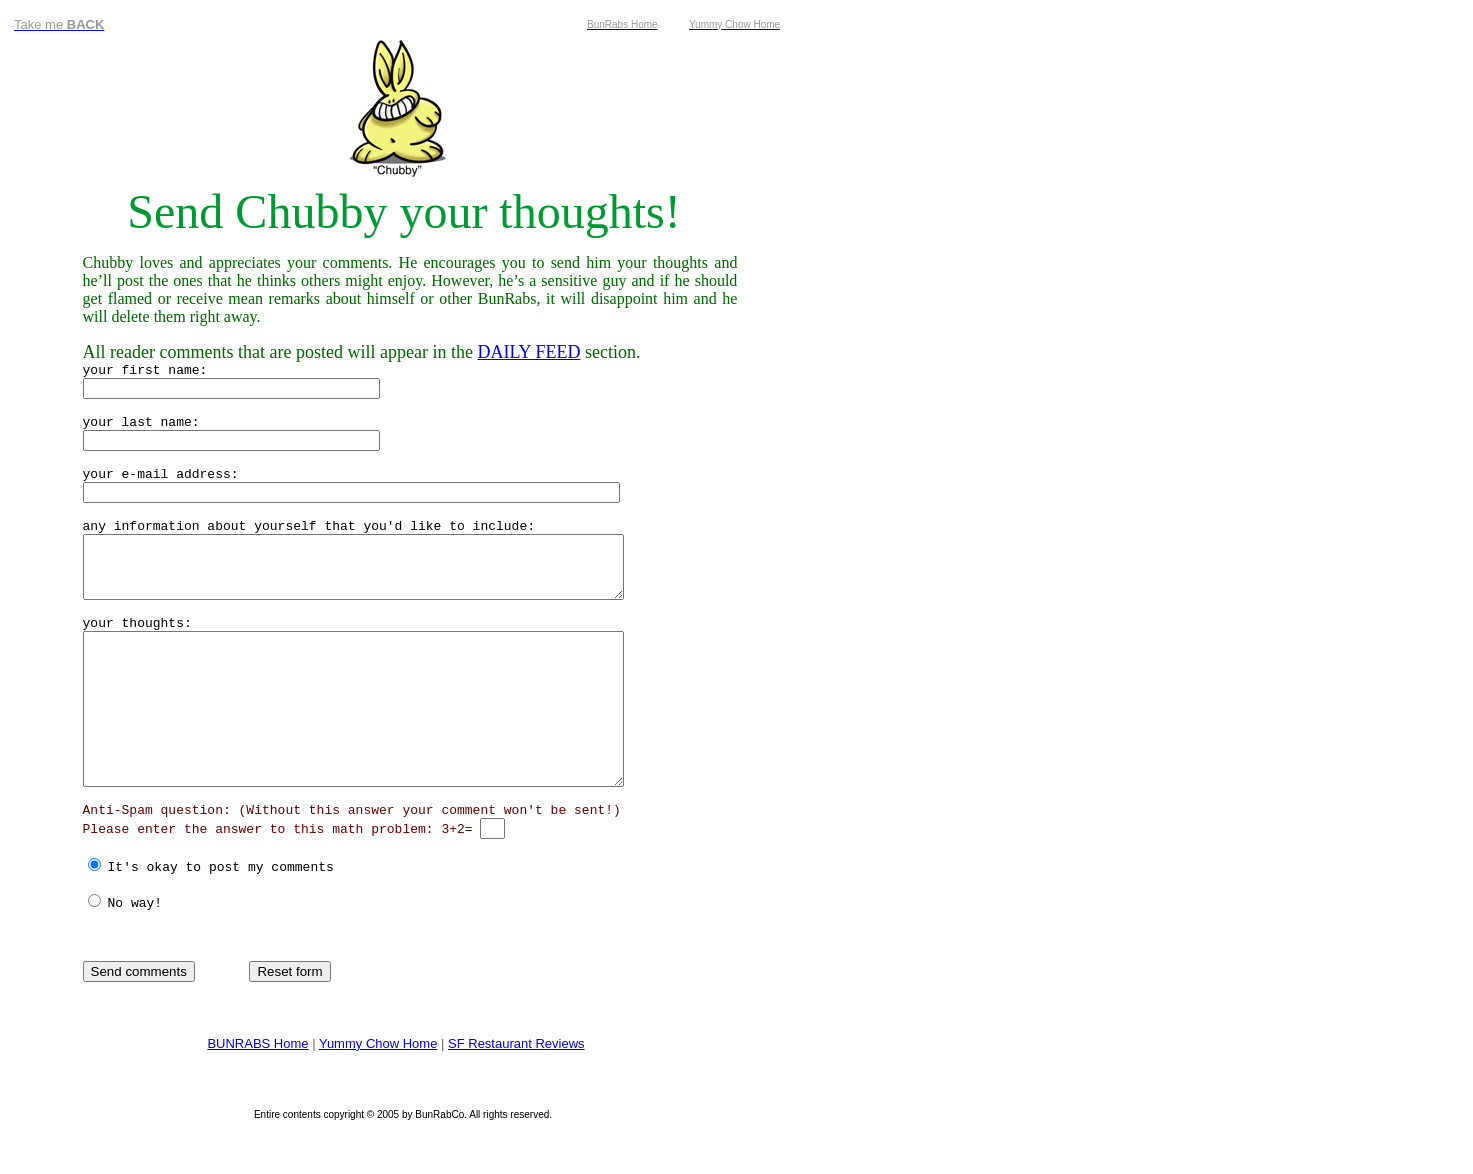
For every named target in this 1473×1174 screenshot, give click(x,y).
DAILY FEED (528, 352)
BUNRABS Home (257, 1085)
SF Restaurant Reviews (516, 1085)
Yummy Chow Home (378, 1085)
